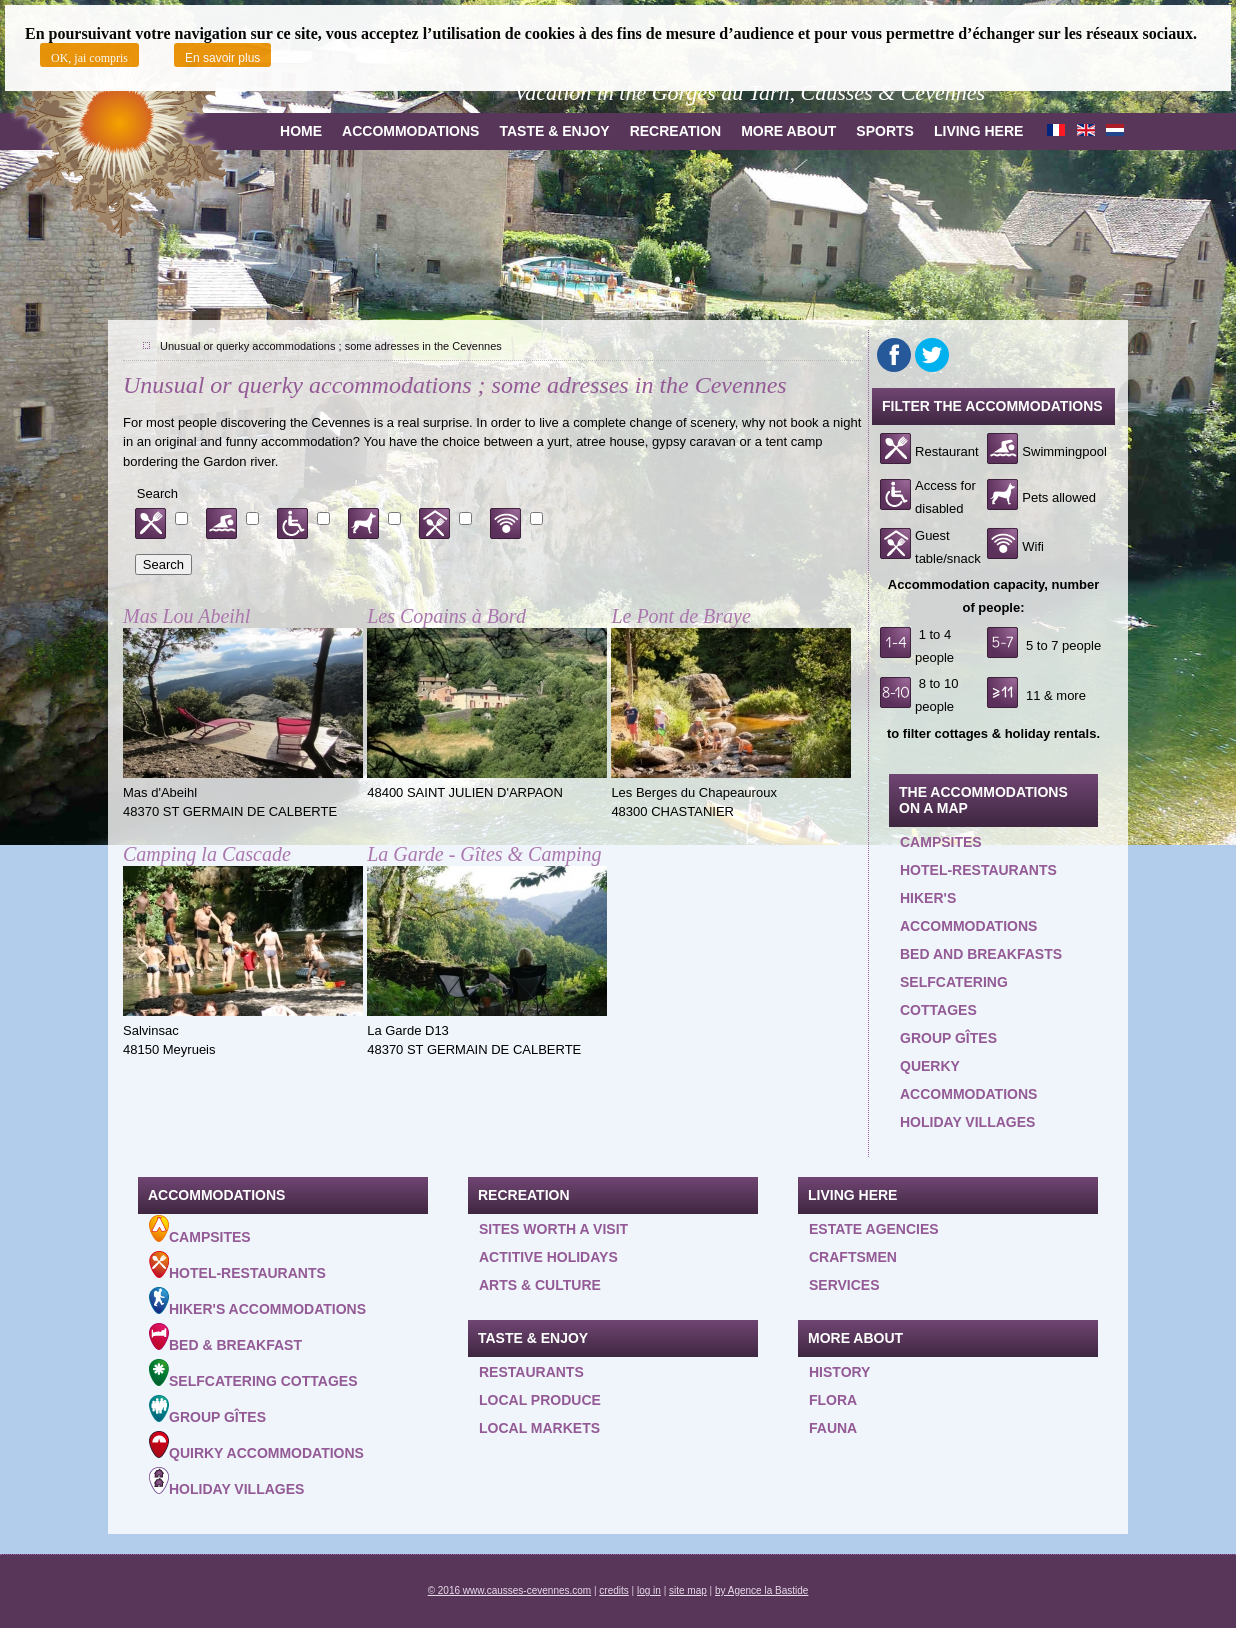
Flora (833, 1400)
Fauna (833, 1428)
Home (301, 131)
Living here (978, 131)
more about (788, 131)
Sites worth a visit (553, 1229)
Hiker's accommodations (968, 912)
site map (688, 1590)
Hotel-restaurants (978, 870)
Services (844, 1285)
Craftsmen (853, 1257)
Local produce (540, 1400)
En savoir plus (222, 58)
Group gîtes (948, 1038)
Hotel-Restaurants (237, 1266)
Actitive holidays (548, 1257)
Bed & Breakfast (225, 1338)
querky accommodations (968, 1080)
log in (649, 1590)
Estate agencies (874, 1229)
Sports (885, 131)
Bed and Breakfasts (981, 954)
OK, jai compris (89, 58)
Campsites (941, 842)
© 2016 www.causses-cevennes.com (510, 1590)
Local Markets (539, 1428)
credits (613, 1590)
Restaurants (531, 1372)
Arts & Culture (540, 1285)
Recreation (676, 131)
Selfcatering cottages (954, 996)
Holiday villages (967, 1122)
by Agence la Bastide (761, 1590)
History (839, 1372)
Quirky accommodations (256, 1446)
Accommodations (410, 131)
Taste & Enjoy (554, 131)
